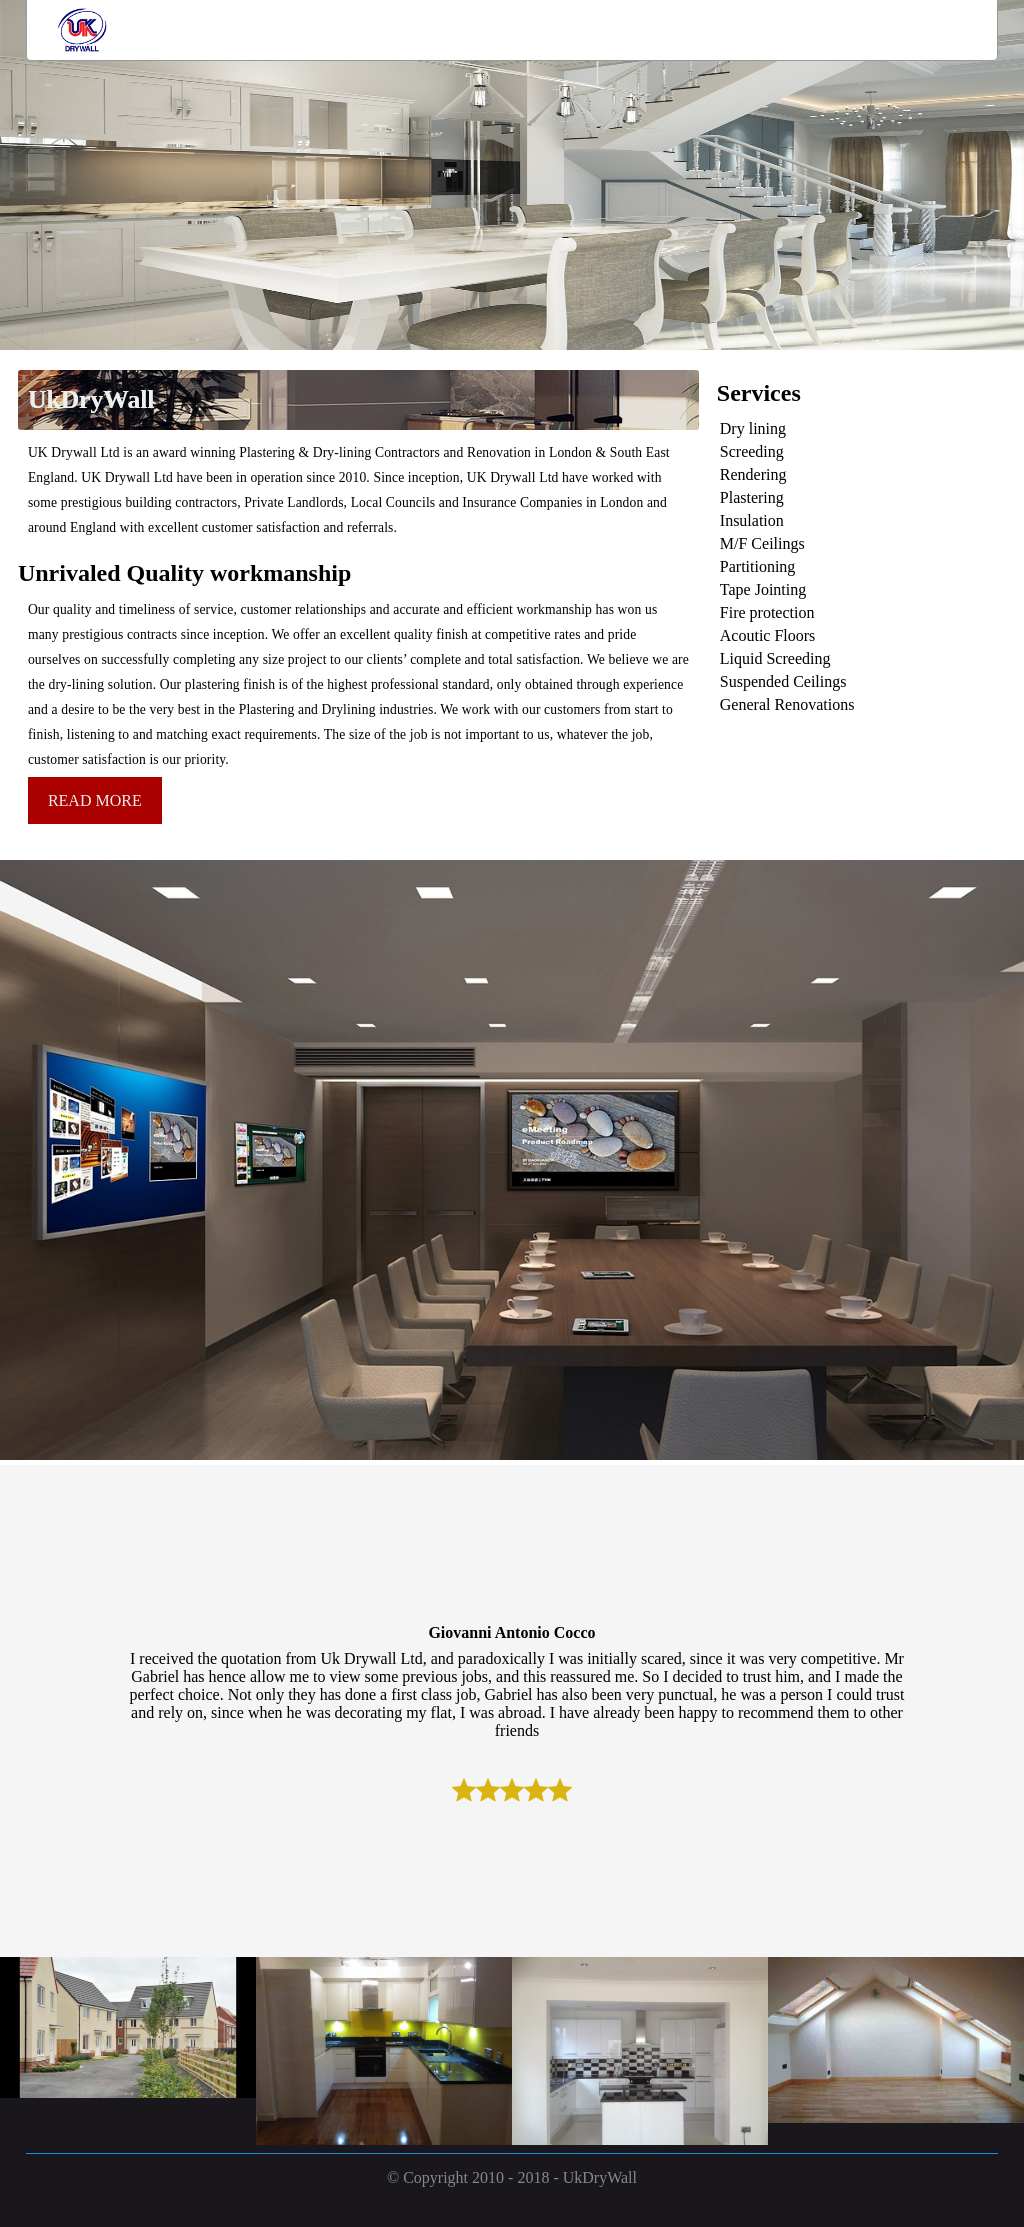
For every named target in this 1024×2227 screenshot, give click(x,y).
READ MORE (95, 800)
